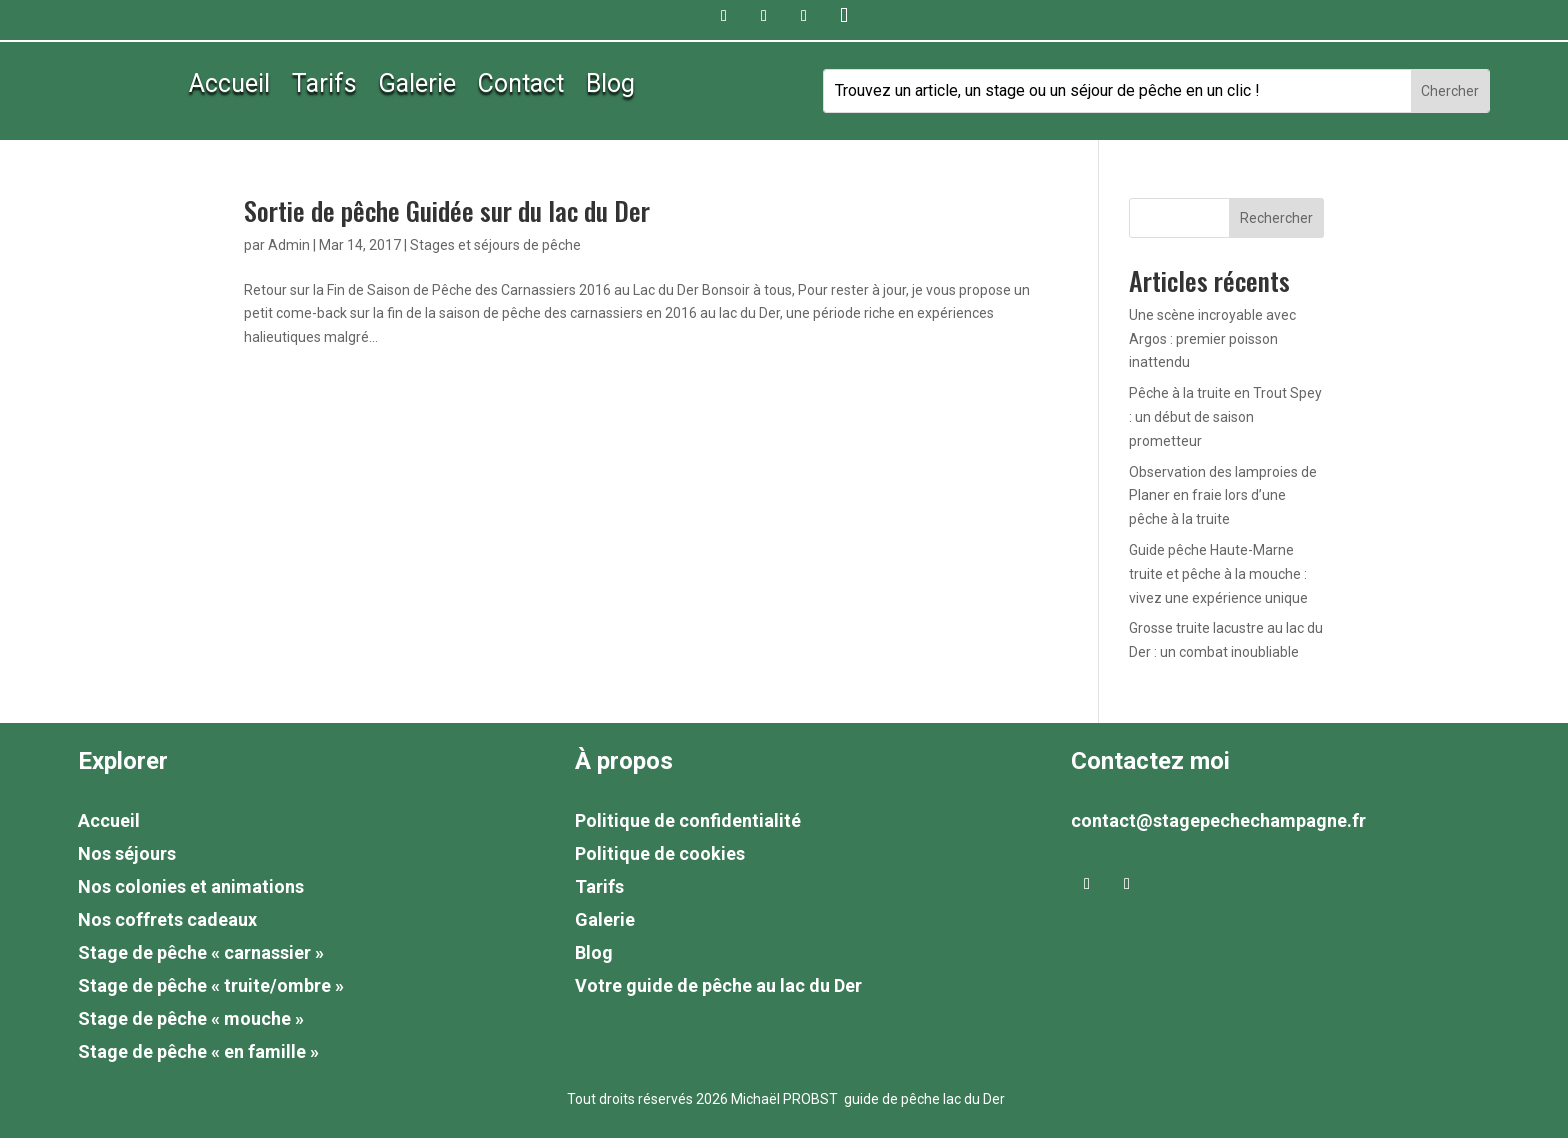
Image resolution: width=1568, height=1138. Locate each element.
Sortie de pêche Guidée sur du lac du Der (447, 210)
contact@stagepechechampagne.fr (1218, 820)
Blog (610, 87)
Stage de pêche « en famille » (198, 1051)
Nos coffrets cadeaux (167, 919)
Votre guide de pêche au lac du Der (718, 985)
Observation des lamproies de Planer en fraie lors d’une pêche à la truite (1223, 496)
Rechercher (1276, 218)
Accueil (229, 87)
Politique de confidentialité (688, 820)
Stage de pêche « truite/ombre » (211, 985)
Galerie (417, 87)
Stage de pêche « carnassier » (201, 952)
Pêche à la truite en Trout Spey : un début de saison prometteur (1225, 417)
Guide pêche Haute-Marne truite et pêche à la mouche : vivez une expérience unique (1218, 574)
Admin (289, 245)
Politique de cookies (660, 853)
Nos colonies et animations (191, 886)
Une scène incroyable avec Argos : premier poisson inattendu (1212, 339)
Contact (521, 87)
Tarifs (324, 87)
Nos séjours (127, 853)
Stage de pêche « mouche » (191, 1018)
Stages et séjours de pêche (495, 245)
